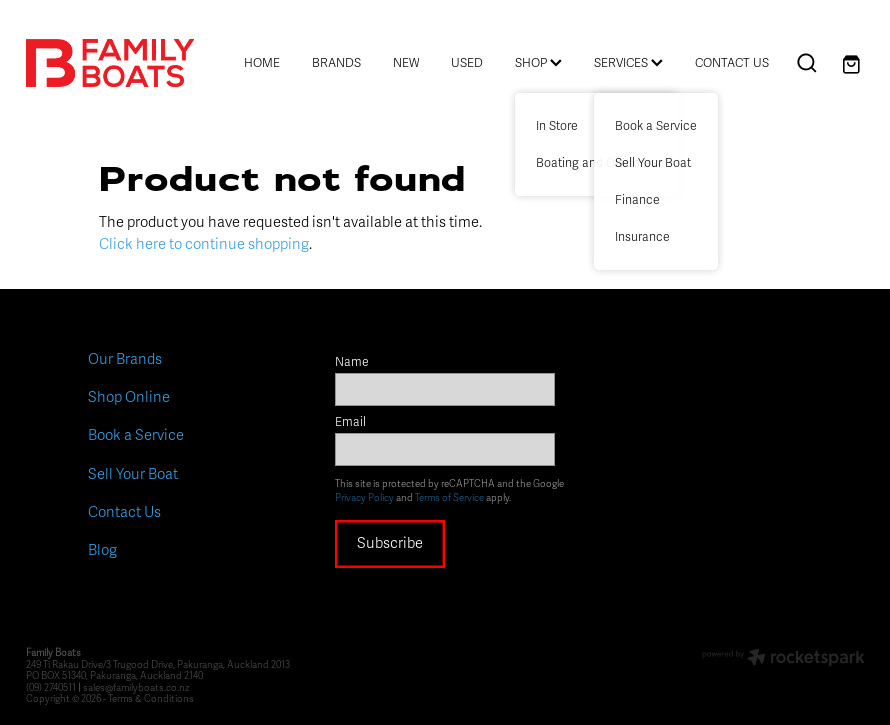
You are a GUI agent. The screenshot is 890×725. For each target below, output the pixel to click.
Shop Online (129, 397)
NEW (406, 63)
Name (352, 363)
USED (467, 63)
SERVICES (628, 63)
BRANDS (336, 63)
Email (350, 423)
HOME (262, 63)
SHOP (538, 63)
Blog (102, 550)
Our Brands (125, 359)
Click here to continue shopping (204, 244)
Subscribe (390, 543)
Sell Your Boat (133, 474)
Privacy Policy (364, 498)
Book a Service (136, 435)
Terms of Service (449, 498)
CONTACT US (732, 63)
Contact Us (124, 512)
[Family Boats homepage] (110, 63)
